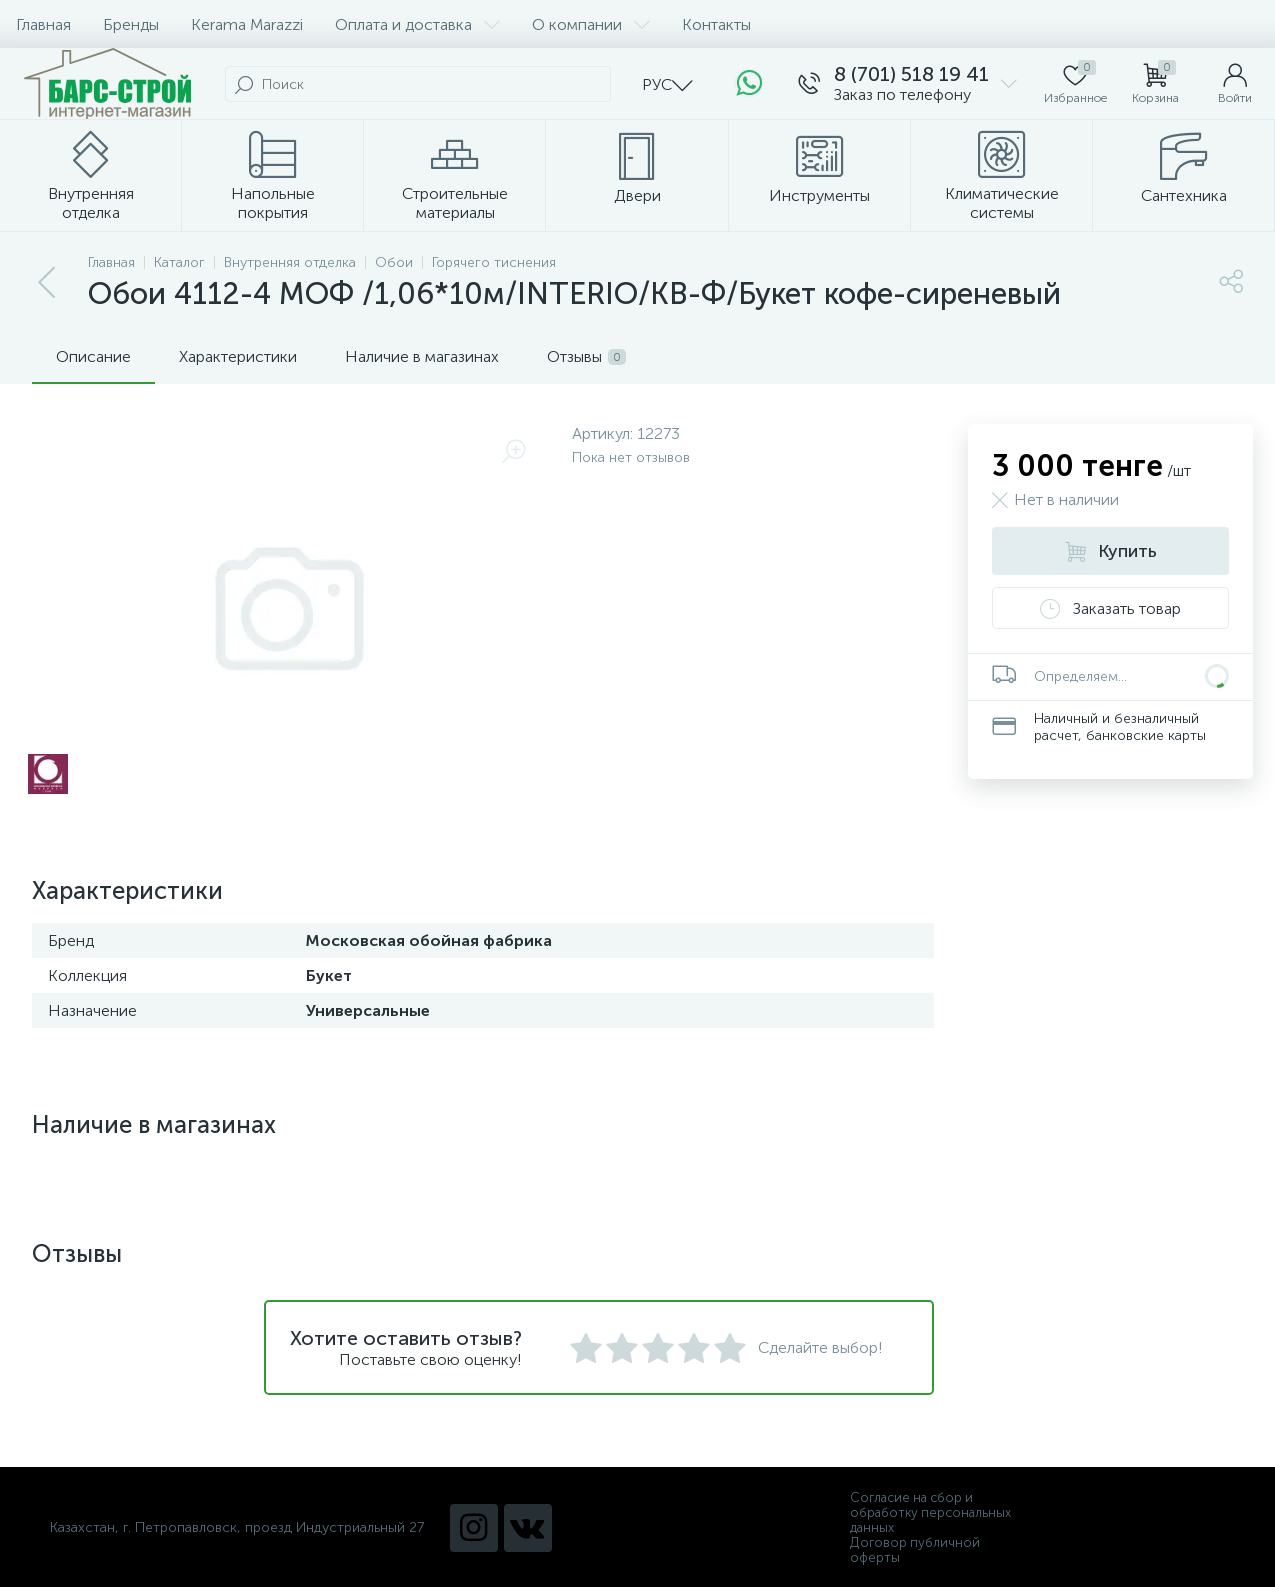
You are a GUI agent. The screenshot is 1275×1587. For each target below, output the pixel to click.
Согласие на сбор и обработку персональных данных (930, 1512)
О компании (591, 24)
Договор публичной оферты (915, 1550)
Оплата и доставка (417, 24)
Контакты (716, 24)
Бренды (131, 24)
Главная (43, 24)
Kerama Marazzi (247, 24)
